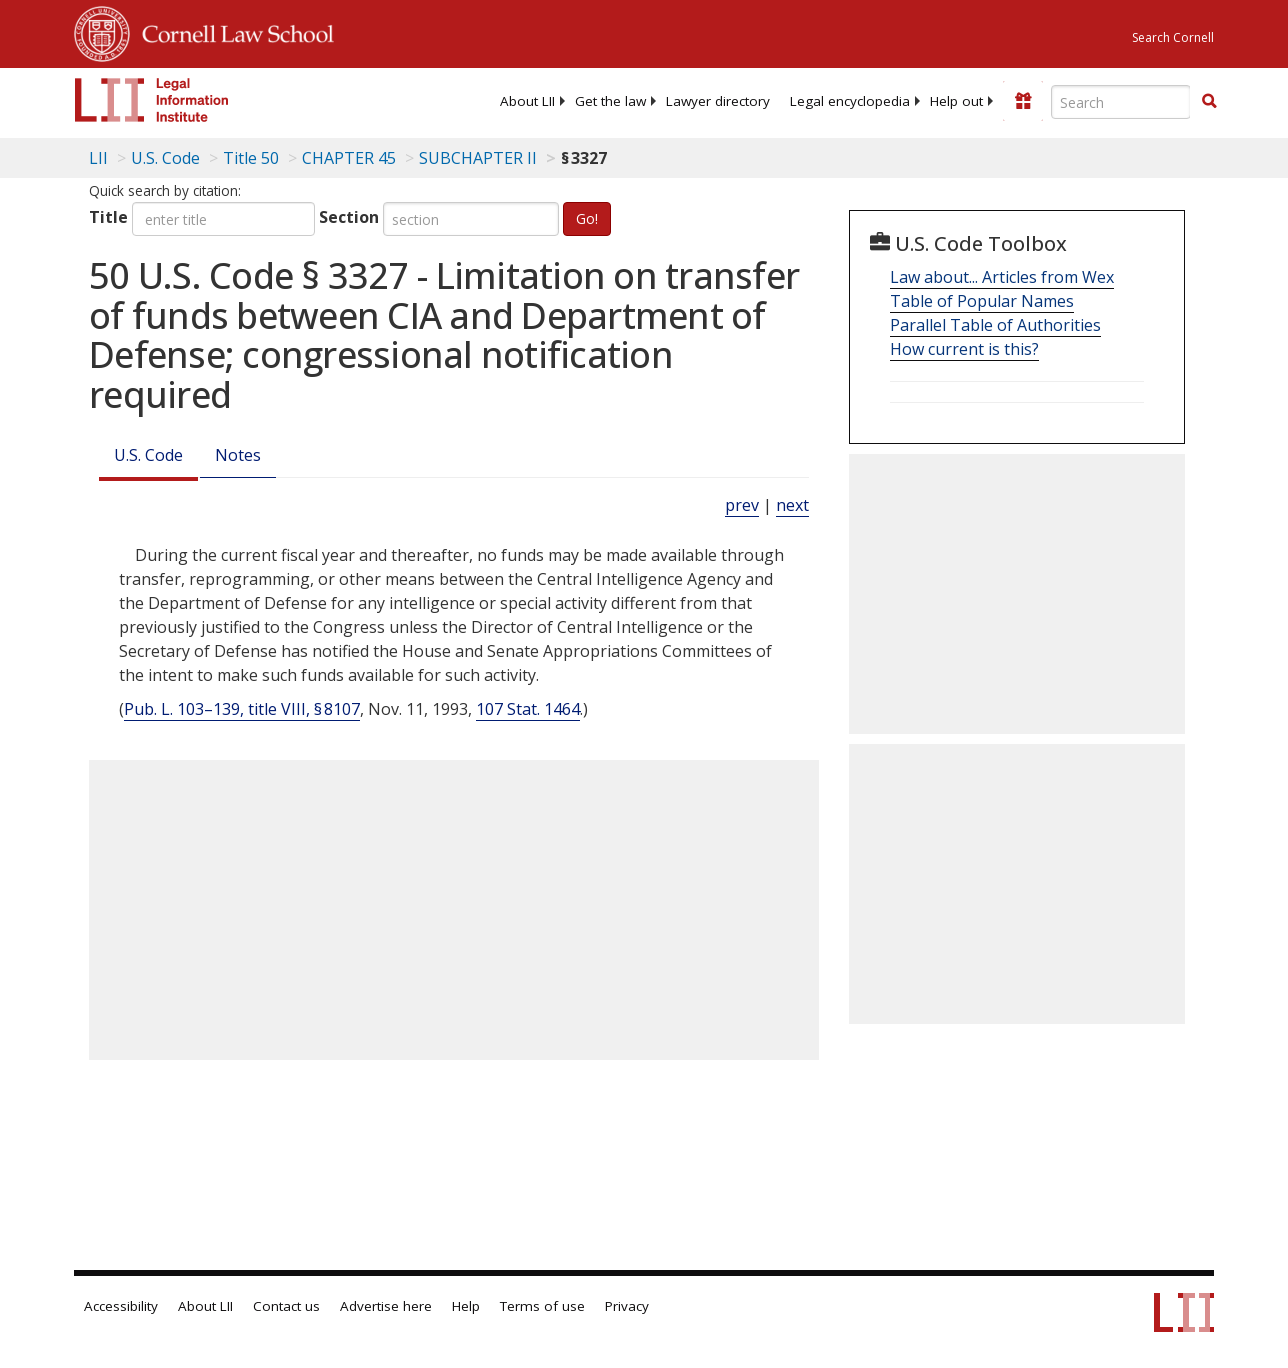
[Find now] (1209, 102)
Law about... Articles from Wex (1002, 277)
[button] (1209, 101)
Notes (238, 455)
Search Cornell (1173, 37)
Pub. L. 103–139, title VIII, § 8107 (242, 709)
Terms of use (542, 1306)
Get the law (610, 101)
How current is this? (964, 349)
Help (466, 1306)
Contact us (286, 1306)
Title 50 (251, 158)
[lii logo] (152, 100)
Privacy (627, 1306)
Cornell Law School (232, 31)
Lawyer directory (718, 101)
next (792, 505)
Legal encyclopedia (850, 101)
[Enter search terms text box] (1121, 102)
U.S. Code (148, 455)
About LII (527, 101)
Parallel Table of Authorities (995, 325)
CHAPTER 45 (349, 158)
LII (98, 158)
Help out (956, 101)
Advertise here (386, 1306)
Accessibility (121, 1306)
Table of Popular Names (982, 301)
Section (349, 217)
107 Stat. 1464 (528, 709)
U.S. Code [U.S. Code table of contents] (165, 158)
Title (108, 217)
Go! (587, 218)
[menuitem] (527, 101)
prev (742, 505)
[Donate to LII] (1023, 101)
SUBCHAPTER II (478, 158)
